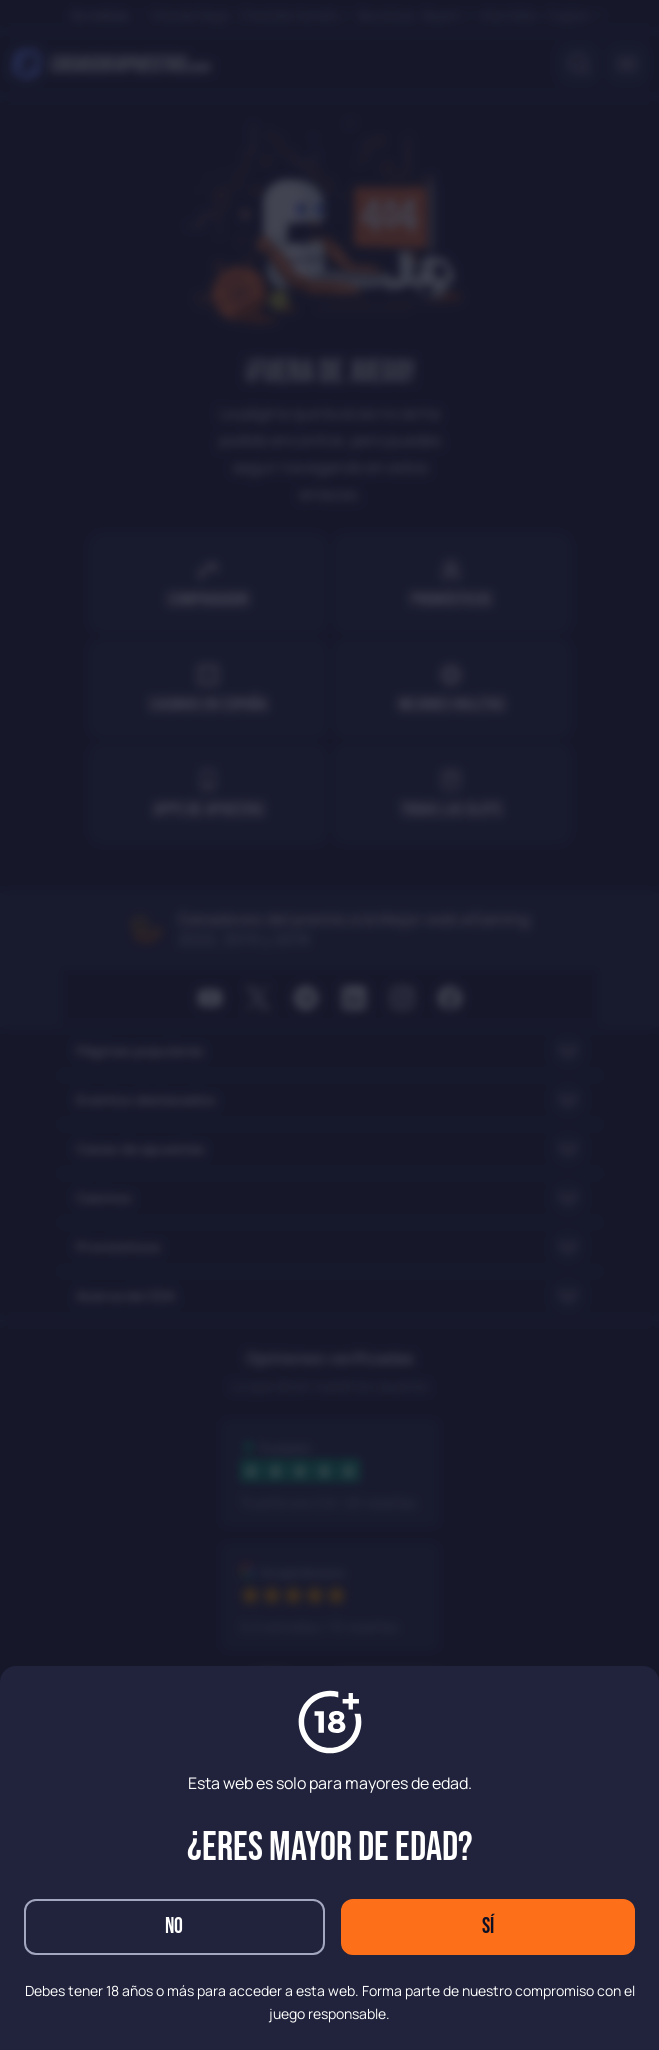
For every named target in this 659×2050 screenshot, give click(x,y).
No (174, 1926)
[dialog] (329, 1025)
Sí (488, 1926)
